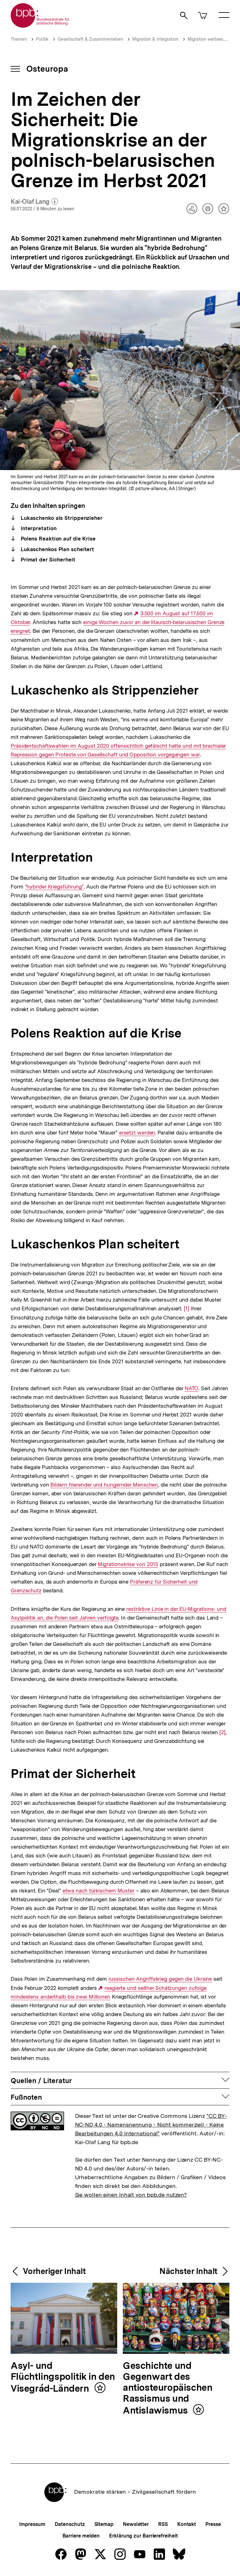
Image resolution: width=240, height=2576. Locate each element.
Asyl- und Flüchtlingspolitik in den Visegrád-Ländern (63, 2377)
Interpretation (38, 528)
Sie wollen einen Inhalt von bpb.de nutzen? (131, 2194)
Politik (42, 39)
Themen (19, 39)
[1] (186, 1308)
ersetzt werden (137, 1132)
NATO (191, 1388)
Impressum (32, 2524)
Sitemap (103, 2524)
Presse (213, 2524)
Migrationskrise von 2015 (128, 1564)
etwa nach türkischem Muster (98, 1890)
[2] (222, 1732)
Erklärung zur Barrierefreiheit (143, 2536)
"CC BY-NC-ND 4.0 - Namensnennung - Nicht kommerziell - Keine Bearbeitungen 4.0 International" (151, 2125)
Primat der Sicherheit (47, 559)
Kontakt (186, 2524)
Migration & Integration (155, 39)
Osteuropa (47, 69)
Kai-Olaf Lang (34, 202)
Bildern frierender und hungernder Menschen (104, 1485)
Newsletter (136, 2524)
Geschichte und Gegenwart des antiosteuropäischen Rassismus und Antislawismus (167, 2388)
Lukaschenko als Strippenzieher (60, 518)
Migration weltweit (206, 39)
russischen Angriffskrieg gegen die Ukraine (160, 1979)
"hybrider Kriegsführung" (54, 886)
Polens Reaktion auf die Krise (57, 538)
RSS (163, 2524)
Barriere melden (81, 2536)
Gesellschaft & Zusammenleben (90, 39)
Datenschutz (70, 2524)
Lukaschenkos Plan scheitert (56, 549)
